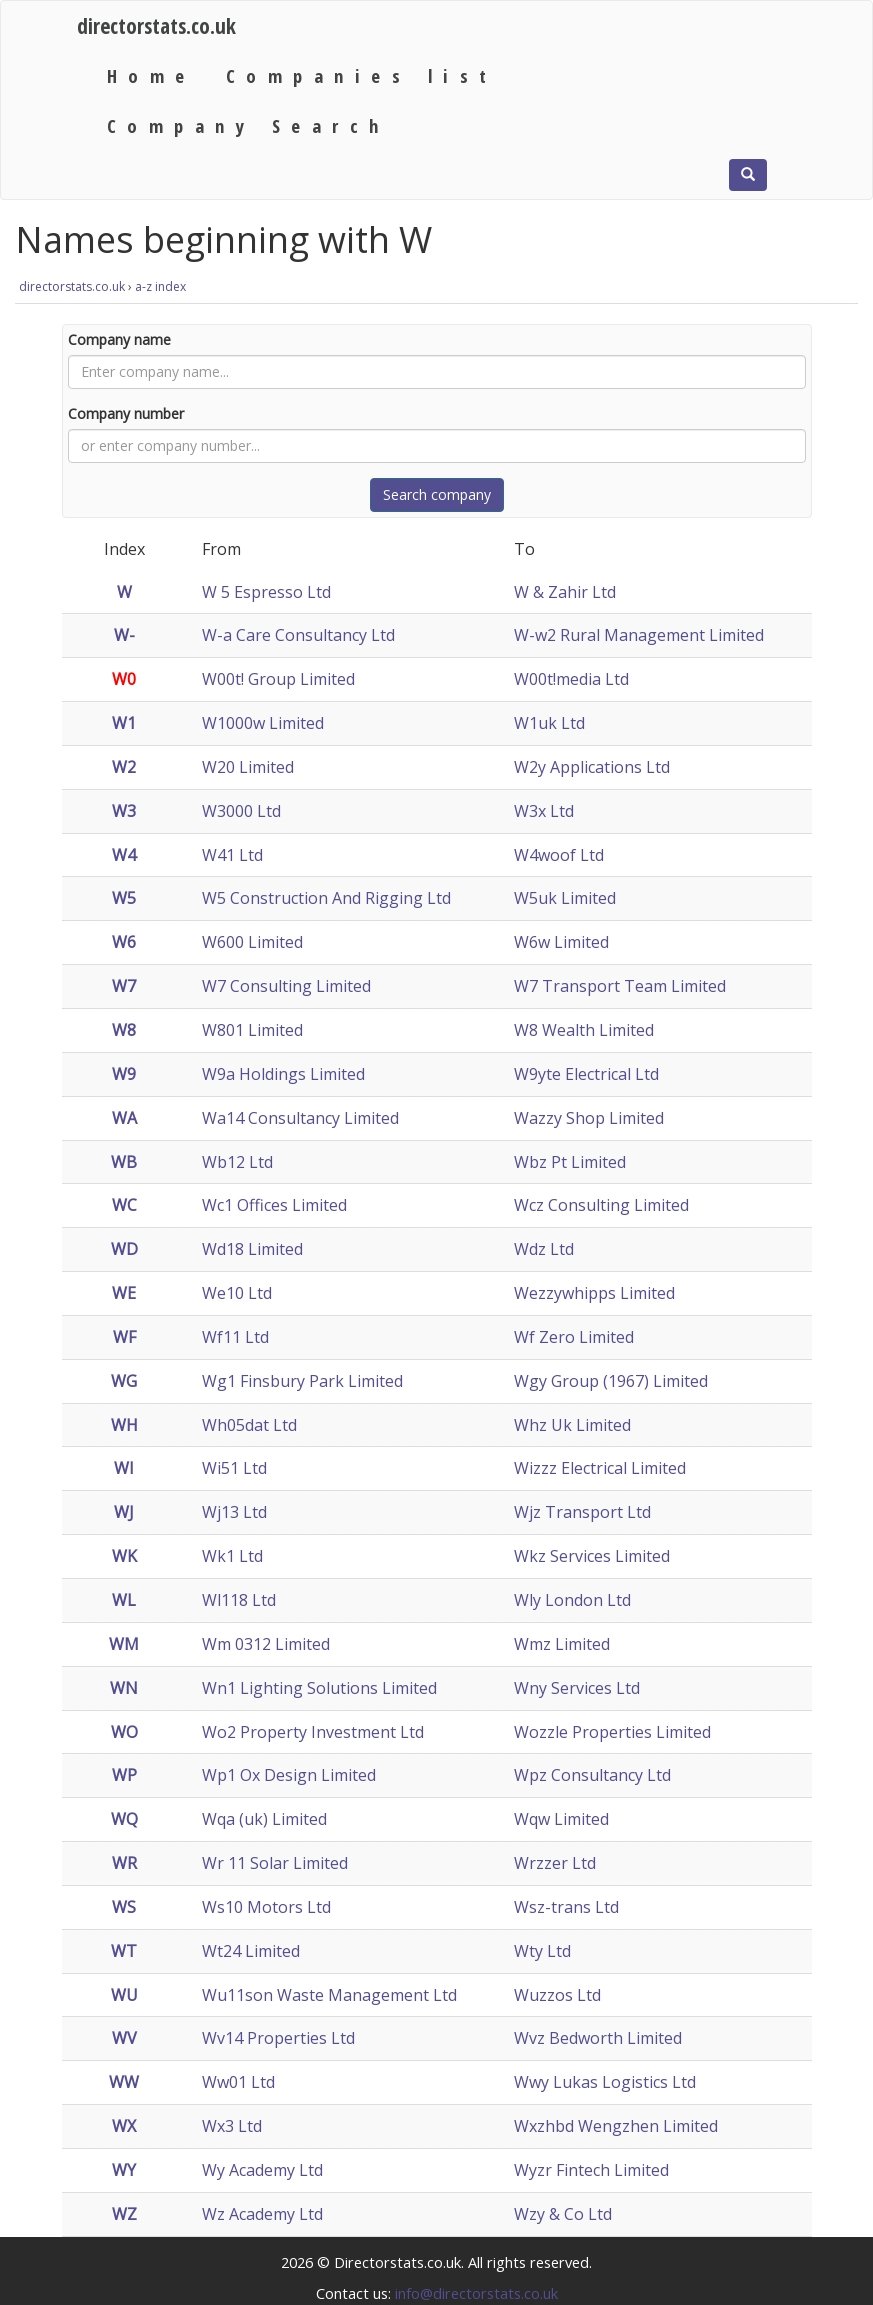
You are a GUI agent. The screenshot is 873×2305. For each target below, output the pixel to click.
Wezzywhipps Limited (594, 1293)
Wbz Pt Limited (570, 1162)
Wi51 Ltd (234, 1468)
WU (124, 1995)
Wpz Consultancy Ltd (592, 1775)
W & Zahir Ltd (565, 592)
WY (124, 2170)
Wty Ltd (542, 1951)
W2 (124, 767)
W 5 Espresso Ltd (266, 592)
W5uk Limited (565, 898)
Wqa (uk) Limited (264, 1819)
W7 (124, 986)
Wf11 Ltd (235, 1337)
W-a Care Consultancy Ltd (298, 635)
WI (124, 1468)
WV (124, 2038)
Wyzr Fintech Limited (591, 2170)
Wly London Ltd (572, 1600)
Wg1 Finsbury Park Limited (302, 1381)
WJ (124, 1512)
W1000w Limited (263, 723)
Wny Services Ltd (577, 1688)
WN (124, 1688)
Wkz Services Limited (592, 1556)
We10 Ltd (237, 1293)
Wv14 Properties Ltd (278, 2038)
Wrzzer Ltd (555, 1863)
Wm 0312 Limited (266, 1644)
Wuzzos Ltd (557, 1995)
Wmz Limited (562, 1644)
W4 (124, 855)
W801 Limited (252, 1030)
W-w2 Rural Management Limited (639, 635)
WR (124, 1863)
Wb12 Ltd (237, 1162)
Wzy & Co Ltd (563, 2214)
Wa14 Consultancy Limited (300, 1118)
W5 (124, 898)
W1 (124, 723)
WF (124, 1337)
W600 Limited (252, 942)
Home (151, 75)
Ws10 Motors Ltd (266, 1907)
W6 (124, 942)
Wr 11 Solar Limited (275, 1863)
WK (124, 1556)
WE (124, 1293)
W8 (124, 1030)
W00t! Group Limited (278, 679)
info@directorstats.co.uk (476, 2293)
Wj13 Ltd (234, 1512)
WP (124, 1775)
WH (124, 1425)
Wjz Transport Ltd (582, 1512)
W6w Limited (561, 942)
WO (124, 1732)
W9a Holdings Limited (283, 1074)
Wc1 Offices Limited (274, 1205)
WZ (124, 2214)
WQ (124, 1819)
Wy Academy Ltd (262, 2170)
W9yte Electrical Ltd (586, 1074)
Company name (119, 339)
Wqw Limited (561, 1819)
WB (124, 1162)
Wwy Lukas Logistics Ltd (605, 2082)
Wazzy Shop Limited (589, 1118)
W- (124, 635)
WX (124, 2126)
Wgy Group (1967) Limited (611, 1381)
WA (124, 1118)
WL (124, 1600)
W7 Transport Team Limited (620, 986)
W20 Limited (248, 767)
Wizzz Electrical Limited (600, 1468)
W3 (124, 811)
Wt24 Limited (251, 1951)
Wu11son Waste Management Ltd (329, 1995)
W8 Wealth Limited (584, 1030)
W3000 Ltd (241, 811)
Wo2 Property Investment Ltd (313, 1732)
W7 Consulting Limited (286, 986)
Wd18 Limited (252, 1249)
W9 (124, 1074)
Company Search (248, 125)
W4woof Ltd (559, 855)
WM (124, 1644)
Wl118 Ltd (239, 1600)
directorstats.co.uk (156, 25)
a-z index (160, 286)
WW (124, 2082)
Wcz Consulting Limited (601, 1205)
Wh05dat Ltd (249, 1425)
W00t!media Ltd (571, 679)
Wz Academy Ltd (262, 2214)
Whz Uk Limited (572, 1425)
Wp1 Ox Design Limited (289, 1775)
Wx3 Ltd (232, 2126)
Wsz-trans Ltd (566, 1907)
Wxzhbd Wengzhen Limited (616, 2126)
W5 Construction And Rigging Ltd (326, 898)
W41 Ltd (232, 855)
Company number (126, 413)
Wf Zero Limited (574, 1337)
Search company (437, 494)
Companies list (362, 75)
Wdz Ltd (544, 1249)
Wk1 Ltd (232, 1556)
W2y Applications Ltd (592, 767)
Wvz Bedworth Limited (598, 2038)
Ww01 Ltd (238, 2082)
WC (124, 1205)
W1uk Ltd (549, 723)
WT (124, 1951)
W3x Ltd (544, 811)
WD (124, 1249)
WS (124, 1907)
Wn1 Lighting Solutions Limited (319, 1688)
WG (124, 1381)
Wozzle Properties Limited (612, 1732)
